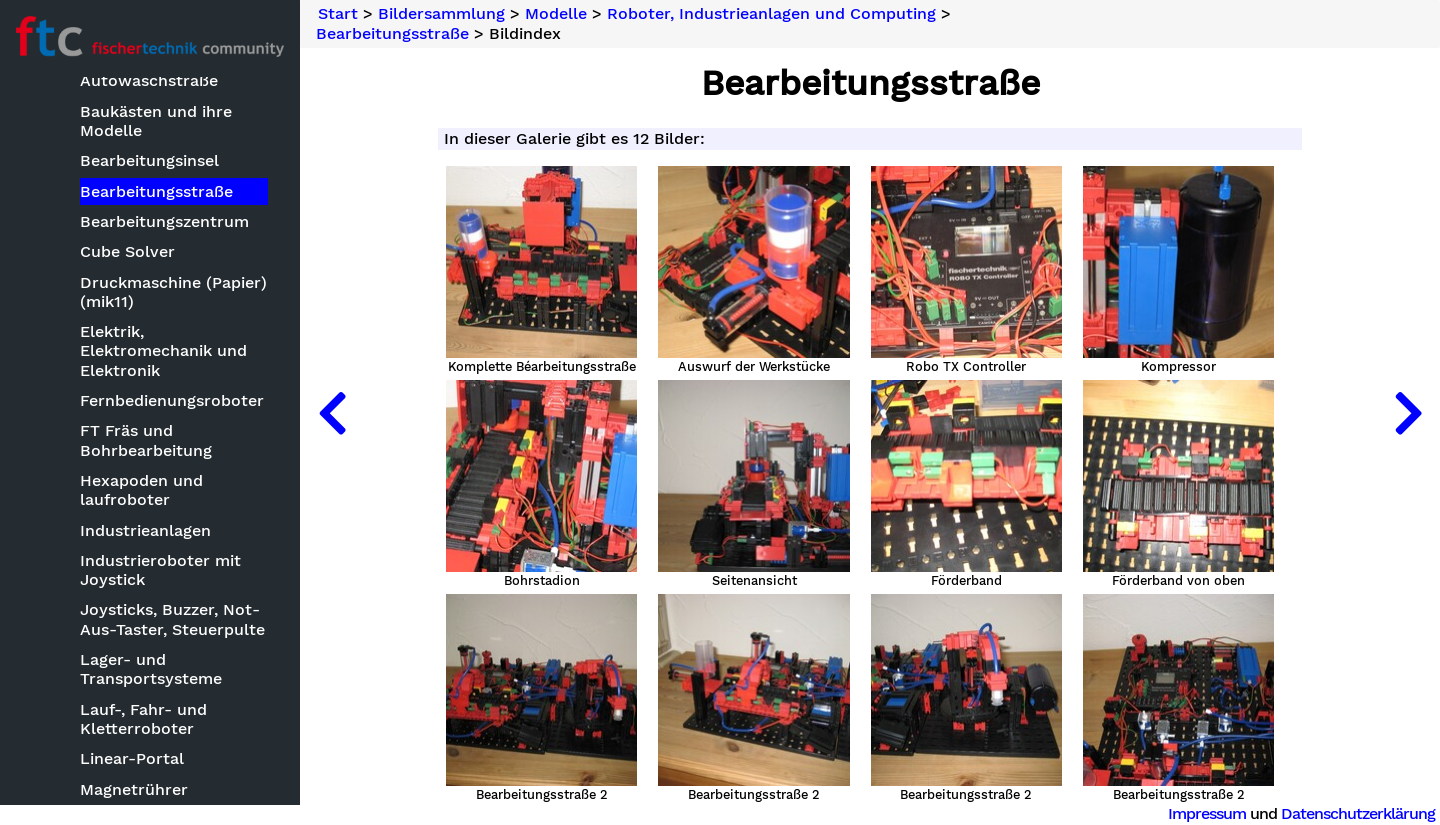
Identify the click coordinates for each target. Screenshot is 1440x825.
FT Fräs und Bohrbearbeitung (146, 440)
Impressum (1207, 813)
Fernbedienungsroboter (172, 400)
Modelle (556, 14)
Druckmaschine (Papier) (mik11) (173, 292)
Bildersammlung (441, 14)
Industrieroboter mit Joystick (160, 570)
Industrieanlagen (145, 530)
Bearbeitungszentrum (164, 221)
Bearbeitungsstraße (156, 191)
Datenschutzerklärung (1358, 813)
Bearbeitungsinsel (149, 160)
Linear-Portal (132, 758)
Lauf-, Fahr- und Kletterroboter (143, 719)
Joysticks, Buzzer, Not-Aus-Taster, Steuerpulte (172, 619)
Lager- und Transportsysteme (151, 669)
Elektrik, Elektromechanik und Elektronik (163, 350)
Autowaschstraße (149, 80)
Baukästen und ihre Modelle (156, 121)
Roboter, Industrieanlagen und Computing (771, 14)
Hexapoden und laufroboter (141, 490)
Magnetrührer (134, 789)
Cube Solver (127, 251)
